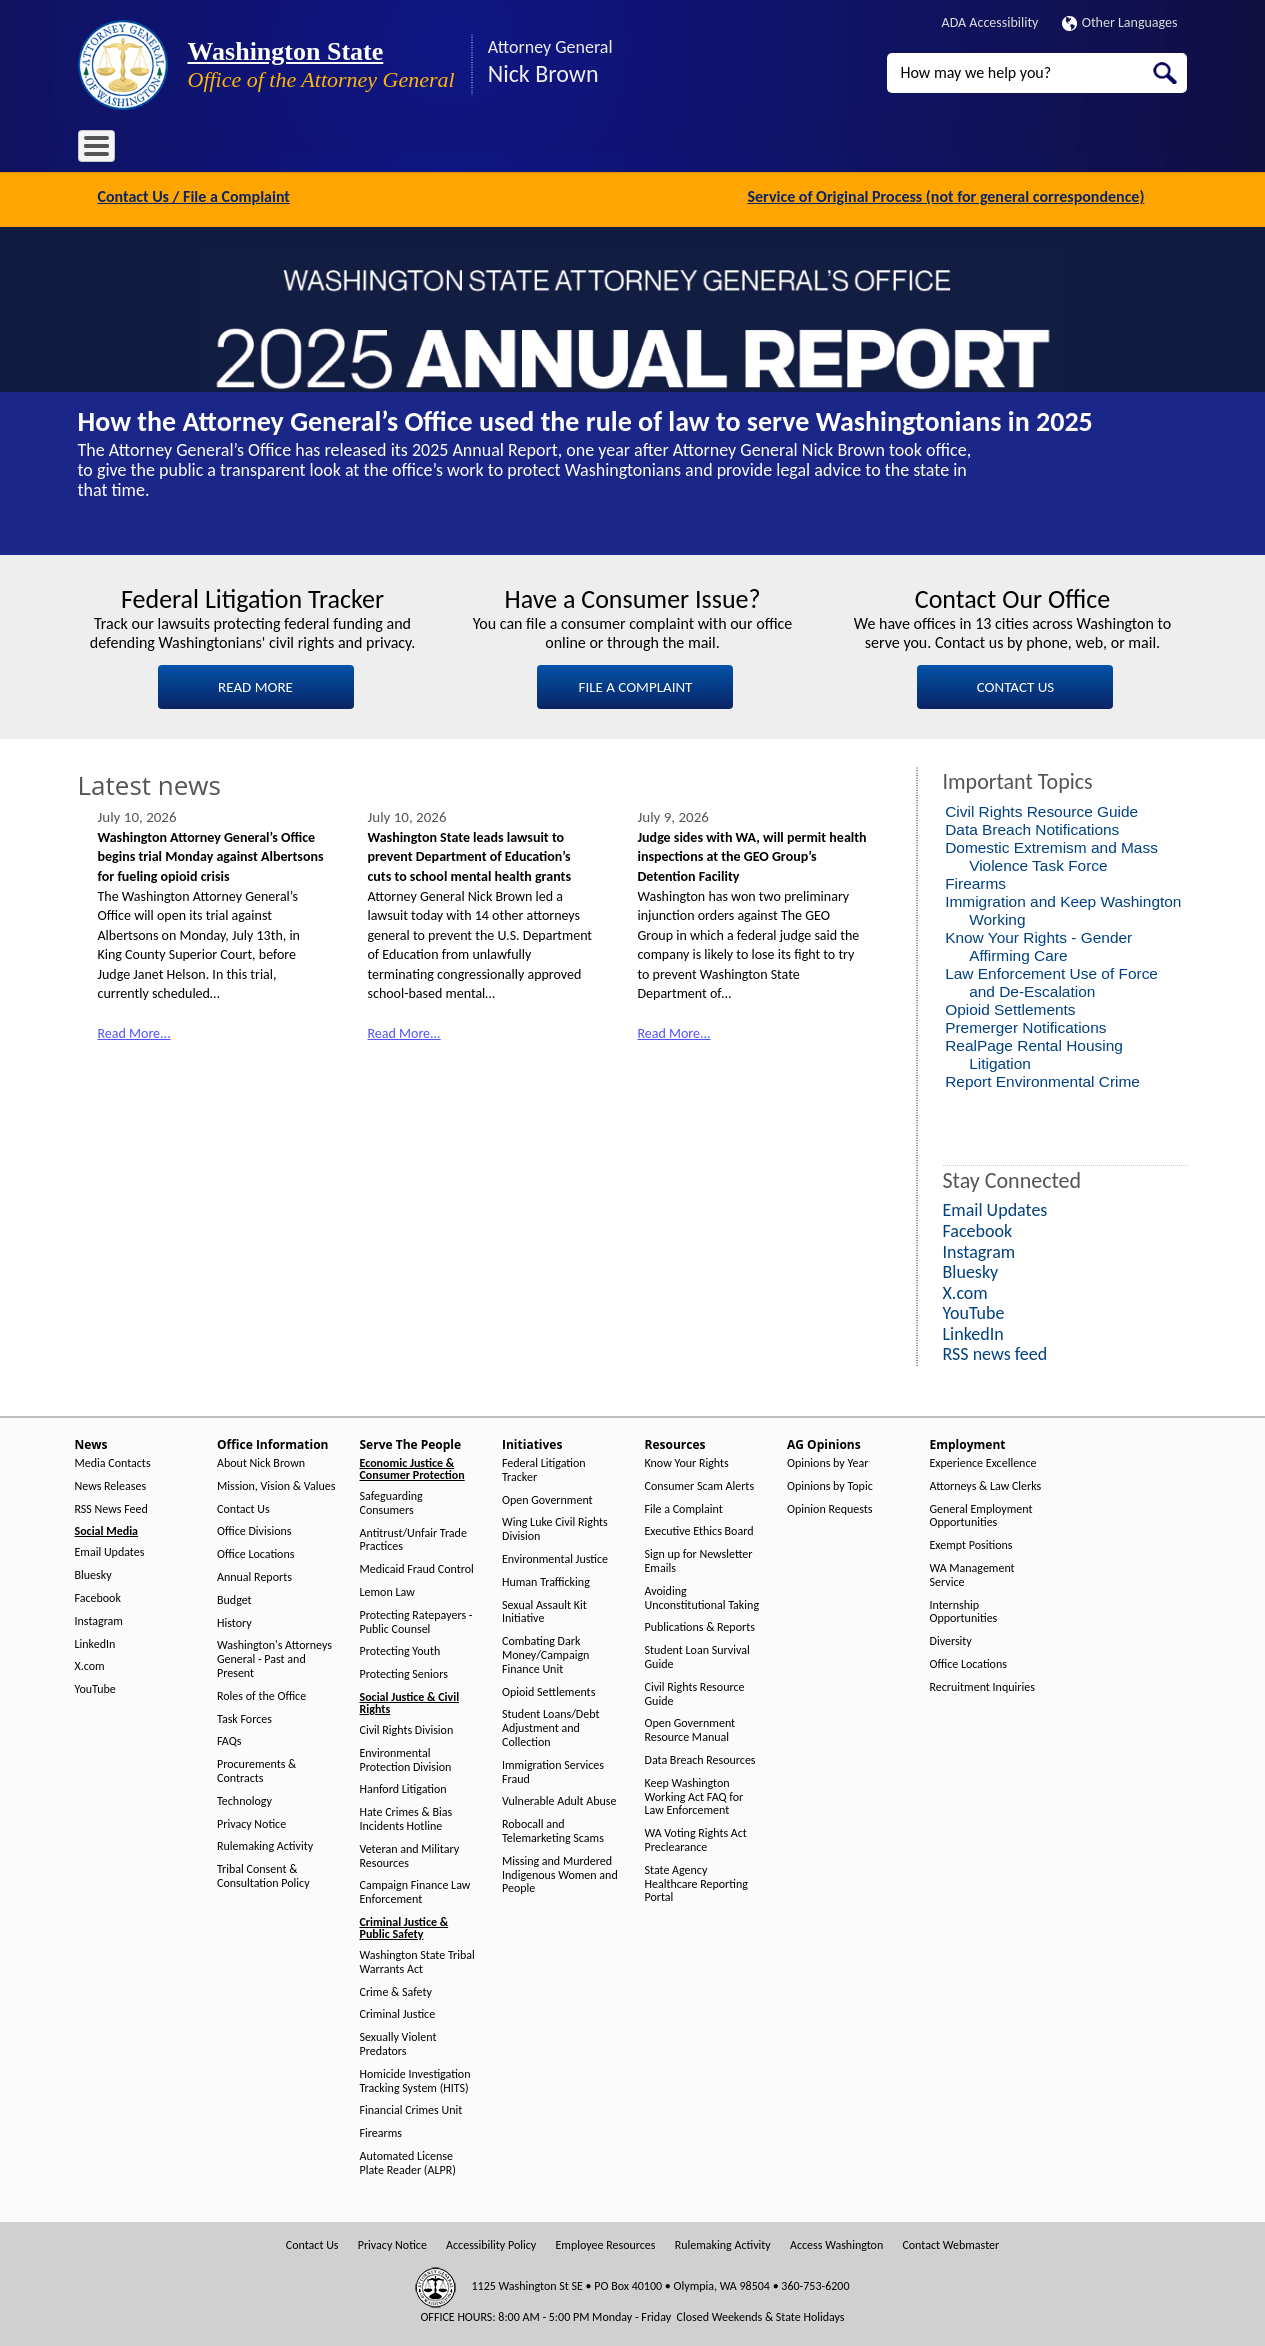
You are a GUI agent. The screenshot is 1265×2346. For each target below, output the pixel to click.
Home (107, 149)
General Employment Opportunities (981, 1513)
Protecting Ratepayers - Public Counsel (416, 1619)
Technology (244, 1798)
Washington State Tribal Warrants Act (417, 1960)
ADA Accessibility (990, 22)
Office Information (258, 149)
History (234, 1620)
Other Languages (1120, 22)
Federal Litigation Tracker (544, 1468)
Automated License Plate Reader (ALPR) (408, 2161)
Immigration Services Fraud (553, 1769)
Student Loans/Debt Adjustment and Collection (550, 1726)
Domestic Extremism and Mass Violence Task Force (1051, 853)
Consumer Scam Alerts (700, 1483)
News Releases (111, 1483)
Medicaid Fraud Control (417, 1567)
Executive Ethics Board (699, 1529)
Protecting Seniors (404, 1672)
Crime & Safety (396, 1989)
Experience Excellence (983, 1461)
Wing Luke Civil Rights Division (555, 1527)
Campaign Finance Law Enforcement (415, 1890)
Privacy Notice (251, 1821)
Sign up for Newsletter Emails (699, 1559)
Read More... (134, 1031)
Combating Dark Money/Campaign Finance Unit (545, 1653)
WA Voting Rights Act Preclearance (696, 1838)
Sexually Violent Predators (398, 2042)
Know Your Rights (687, 1461)
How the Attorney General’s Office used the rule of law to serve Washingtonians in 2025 (585, 419)
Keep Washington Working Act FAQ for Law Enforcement (694, 1794)
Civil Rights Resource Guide (1041, 808)
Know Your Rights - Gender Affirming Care (1038, 943)
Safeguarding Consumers (391, 1501)
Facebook (98, 1596)
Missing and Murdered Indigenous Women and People (560, 1872)
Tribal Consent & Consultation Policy (263, 1874)
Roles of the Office (261, 1693)
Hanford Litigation (403, 1787)
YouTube (95, 1687)
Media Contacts (113, 1461)
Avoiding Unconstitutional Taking (702, 1595)
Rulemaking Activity (265, 1844)
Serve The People (384, 149)
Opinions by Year (827, 1461)
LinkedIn (95, 1641)
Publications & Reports (700, 1625)
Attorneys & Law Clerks (986, 1483)
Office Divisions (254, 1529)
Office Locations (255, 1552)
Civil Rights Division (407, 1728)
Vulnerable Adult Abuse (559, 1799)
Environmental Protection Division (406, 1757)
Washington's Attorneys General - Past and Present (274, 1657)
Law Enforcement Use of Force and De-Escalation (1051, 979)
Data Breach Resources (700, 1758)
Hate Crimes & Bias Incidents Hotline (406, 1817)
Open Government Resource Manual (690, 1728)
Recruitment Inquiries (982, 1684)
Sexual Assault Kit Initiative (544, 1609)
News (164, 149)
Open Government (547, 1497)
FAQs (229, 1739)
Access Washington (836, 2242)
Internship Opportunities (964, 1609)
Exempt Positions (971, 1543)
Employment (752, 149)
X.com (90, 1664)
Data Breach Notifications (1032, 826)
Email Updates (110, 1550)
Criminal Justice (398, 2012)
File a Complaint (684, 1506)
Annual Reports (254, 1575)
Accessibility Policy (491, 2242)
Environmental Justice (555, 1557)
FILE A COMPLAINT (636, 684)
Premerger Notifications (1025, 1024)
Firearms (975, 880)
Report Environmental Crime (1042, 1078)
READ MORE (255, 684)
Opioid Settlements (1010, 1006)
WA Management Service (972, 1573)
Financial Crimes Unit (411, 2108)
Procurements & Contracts (256, 1769)
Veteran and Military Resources (410, 1853)
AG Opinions (655, 149)
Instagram (99, 1618)
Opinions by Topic (830, 1483)
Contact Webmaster (950, 2242)
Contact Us (243, 1506)
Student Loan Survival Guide (697, 1655)
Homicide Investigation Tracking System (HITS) (415, 2078)
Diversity (951, 1639)
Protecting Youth (400, 1649)
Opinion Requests (830, 1506)
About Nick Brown (261, 1461)
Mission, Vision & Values (276, 1483)
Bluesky (93, 1573)
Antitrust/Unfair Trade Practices (413, 1537)
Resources (566, 149)
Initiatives (484, 149)
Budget (234, 1597)
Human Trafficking (546, 1579)
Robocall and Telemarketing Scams (553, 1829)
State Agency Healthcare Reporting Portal (696, 1881)
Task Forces (244, 1716)
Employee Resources (605, 2242)
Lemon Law (387, 1590)
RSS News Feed (111, 1506)
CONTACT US (1015, 684)
